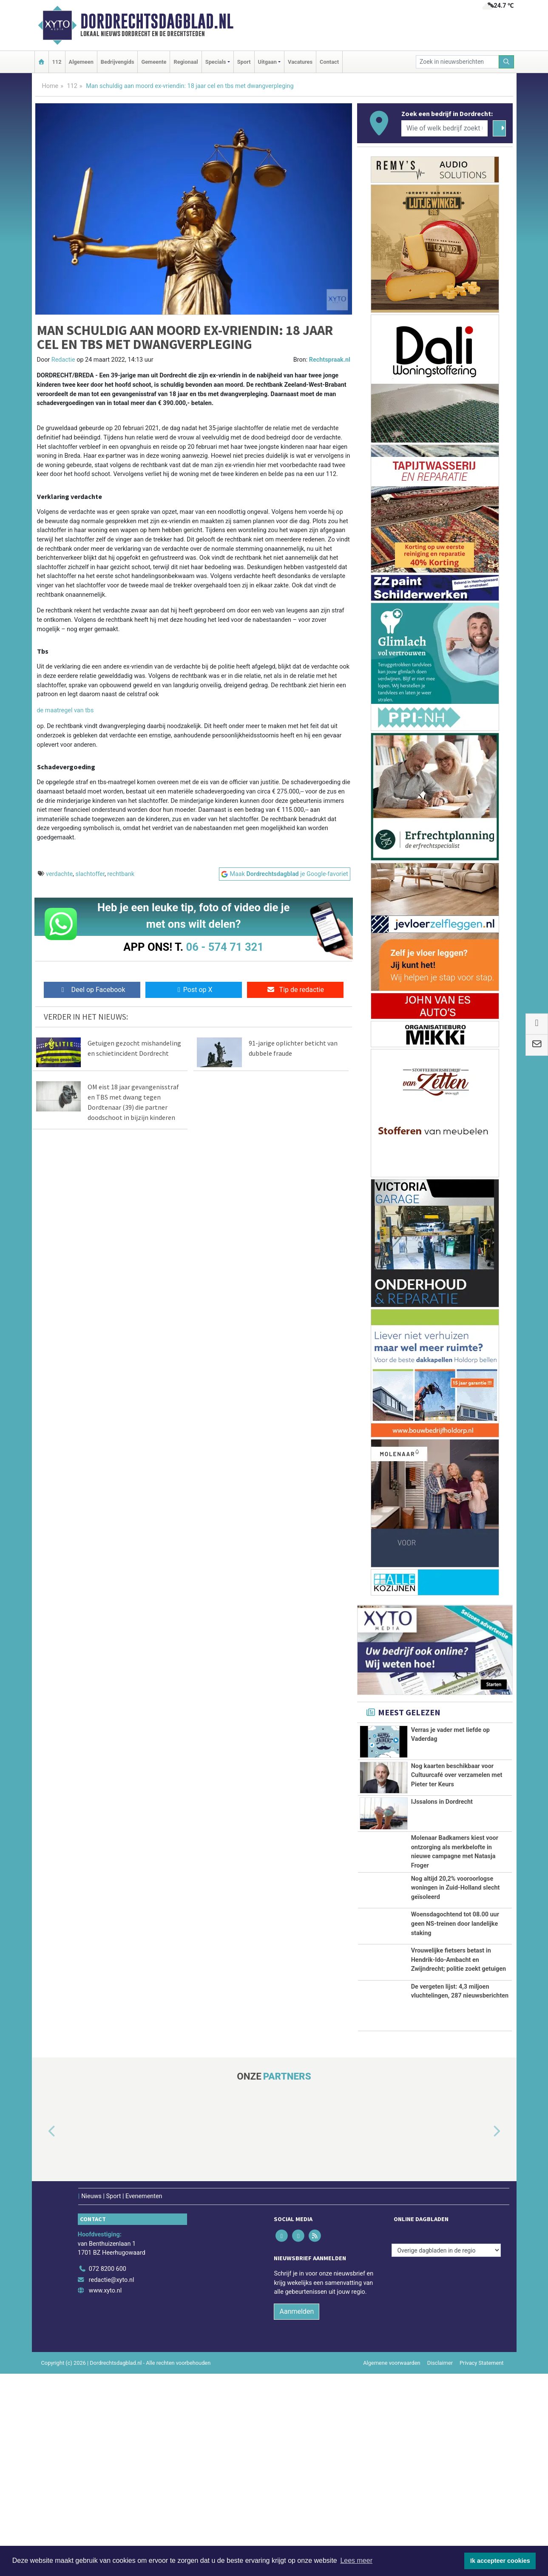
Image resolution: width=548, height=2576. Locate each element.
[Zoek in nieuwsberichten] (457, 61)
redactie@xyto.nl (111, 2481)
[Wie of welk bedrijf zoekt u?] (444, 128)
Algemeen (81, 62)
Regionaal (185, 62)
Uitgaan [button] (267, 62)
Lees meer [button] (356, 2560)
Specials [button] (215, 62)
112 (57, 62)
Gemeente (153, 62)
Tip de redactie (295, 990)
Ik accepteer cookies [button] (500, 2560)
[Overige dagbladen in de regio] (446, 2452)
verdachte (59, 874)
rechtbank (120, 874)
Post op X (194, 990)
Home (50, 86)
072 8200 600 (107, 2470)
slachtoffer (89, 874)
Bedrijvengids (117, 62)
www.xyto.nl (105, 2493)
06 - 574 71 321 (225, 947)
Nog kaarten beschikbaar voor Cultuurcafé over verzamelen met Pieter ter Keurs (457, 1780)
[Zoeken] (506, 61)
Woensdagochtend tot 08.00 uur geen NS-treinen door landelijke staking (455, 2060)
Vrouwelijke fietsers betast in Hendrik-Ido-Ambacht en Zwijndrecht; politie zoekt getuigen (458, 2119)
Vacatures (300, 62)
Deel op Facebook (92, 990)
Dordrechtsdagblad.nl (156, 21)
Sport (244, 62)
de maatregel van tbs (65, 710)
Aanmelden (296, 2513)
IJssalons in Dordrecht (442, 1858)
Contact (329, 62)
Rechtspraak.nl (329, 359)
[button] (42, 2333)
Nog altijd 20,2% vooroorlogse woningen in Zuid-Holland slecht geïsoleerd (455, 1991)
